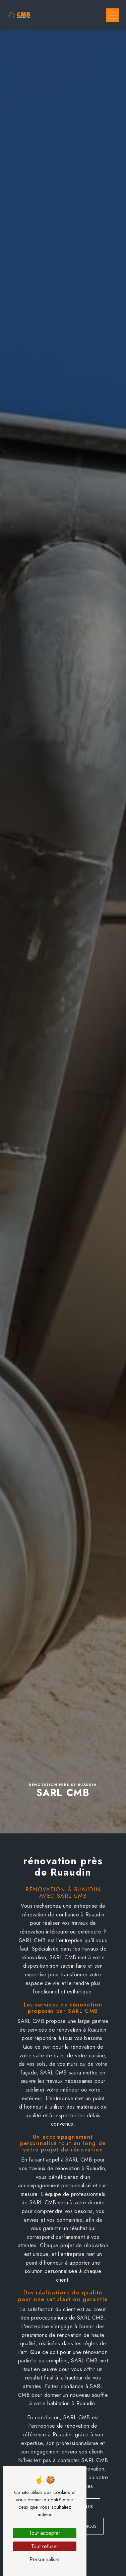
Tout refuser (44, 2546)
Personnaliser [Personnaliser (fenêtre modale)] (44, 2559)
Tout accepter (44, 2533)
